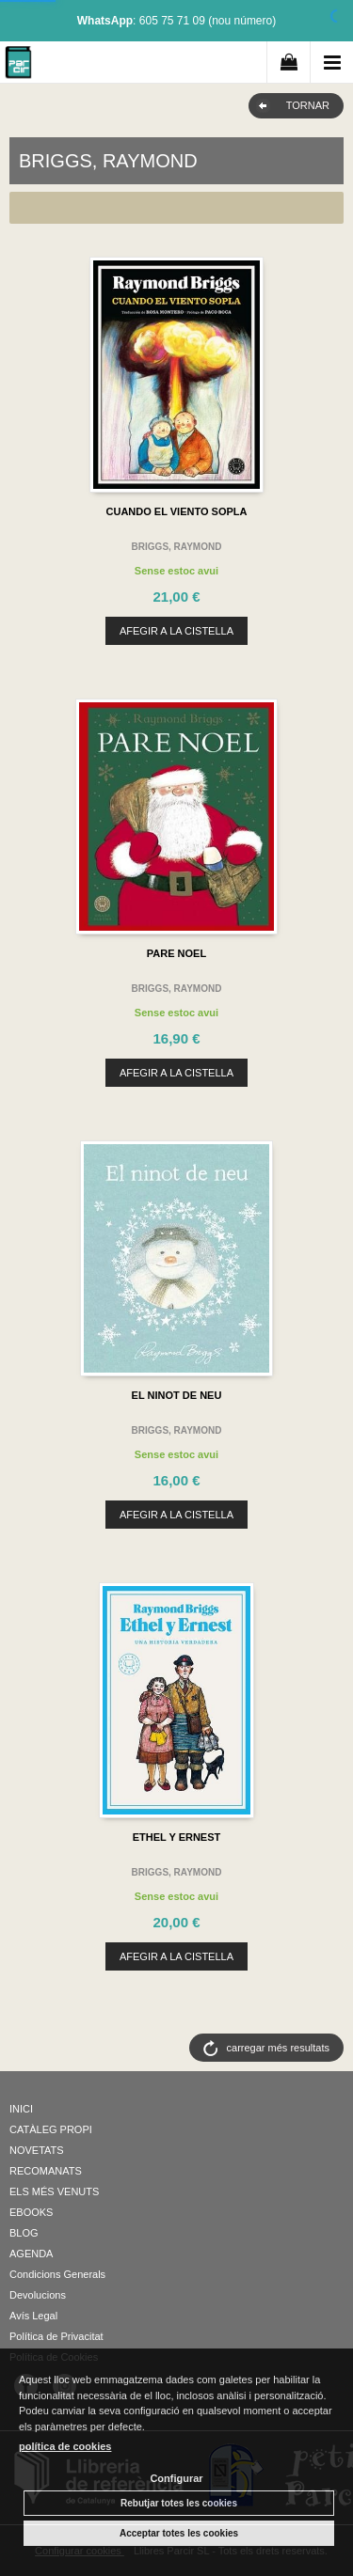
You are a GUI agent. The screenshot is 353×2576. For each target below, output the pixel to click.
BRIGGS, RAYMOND (177, 547)
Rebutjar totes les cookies (178, 2503)
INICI (21, 2108)
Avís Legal (33, 2315)
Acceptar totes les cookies (179, 2533)
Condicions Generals (57, 2274)
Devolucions (37, 2295)
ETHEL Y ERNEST (177, 1837)
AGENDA (31, 2253)
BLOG (24, 2232)
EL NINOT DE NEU (177, 1395)
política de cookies (65, 2446)
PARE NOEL (176, 953)
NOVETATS (36, 2150)
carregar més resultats (278, 2047)
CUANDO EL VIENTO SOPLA (177, 511)
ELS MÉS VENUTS (54, 2191)
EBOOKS (31, 2212)
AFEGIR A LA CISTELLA (176, 630)
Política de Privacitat (56, 2336)
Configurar (176, 2478)
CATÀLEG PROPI (50, 2129)
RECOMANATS (45, 2170)
